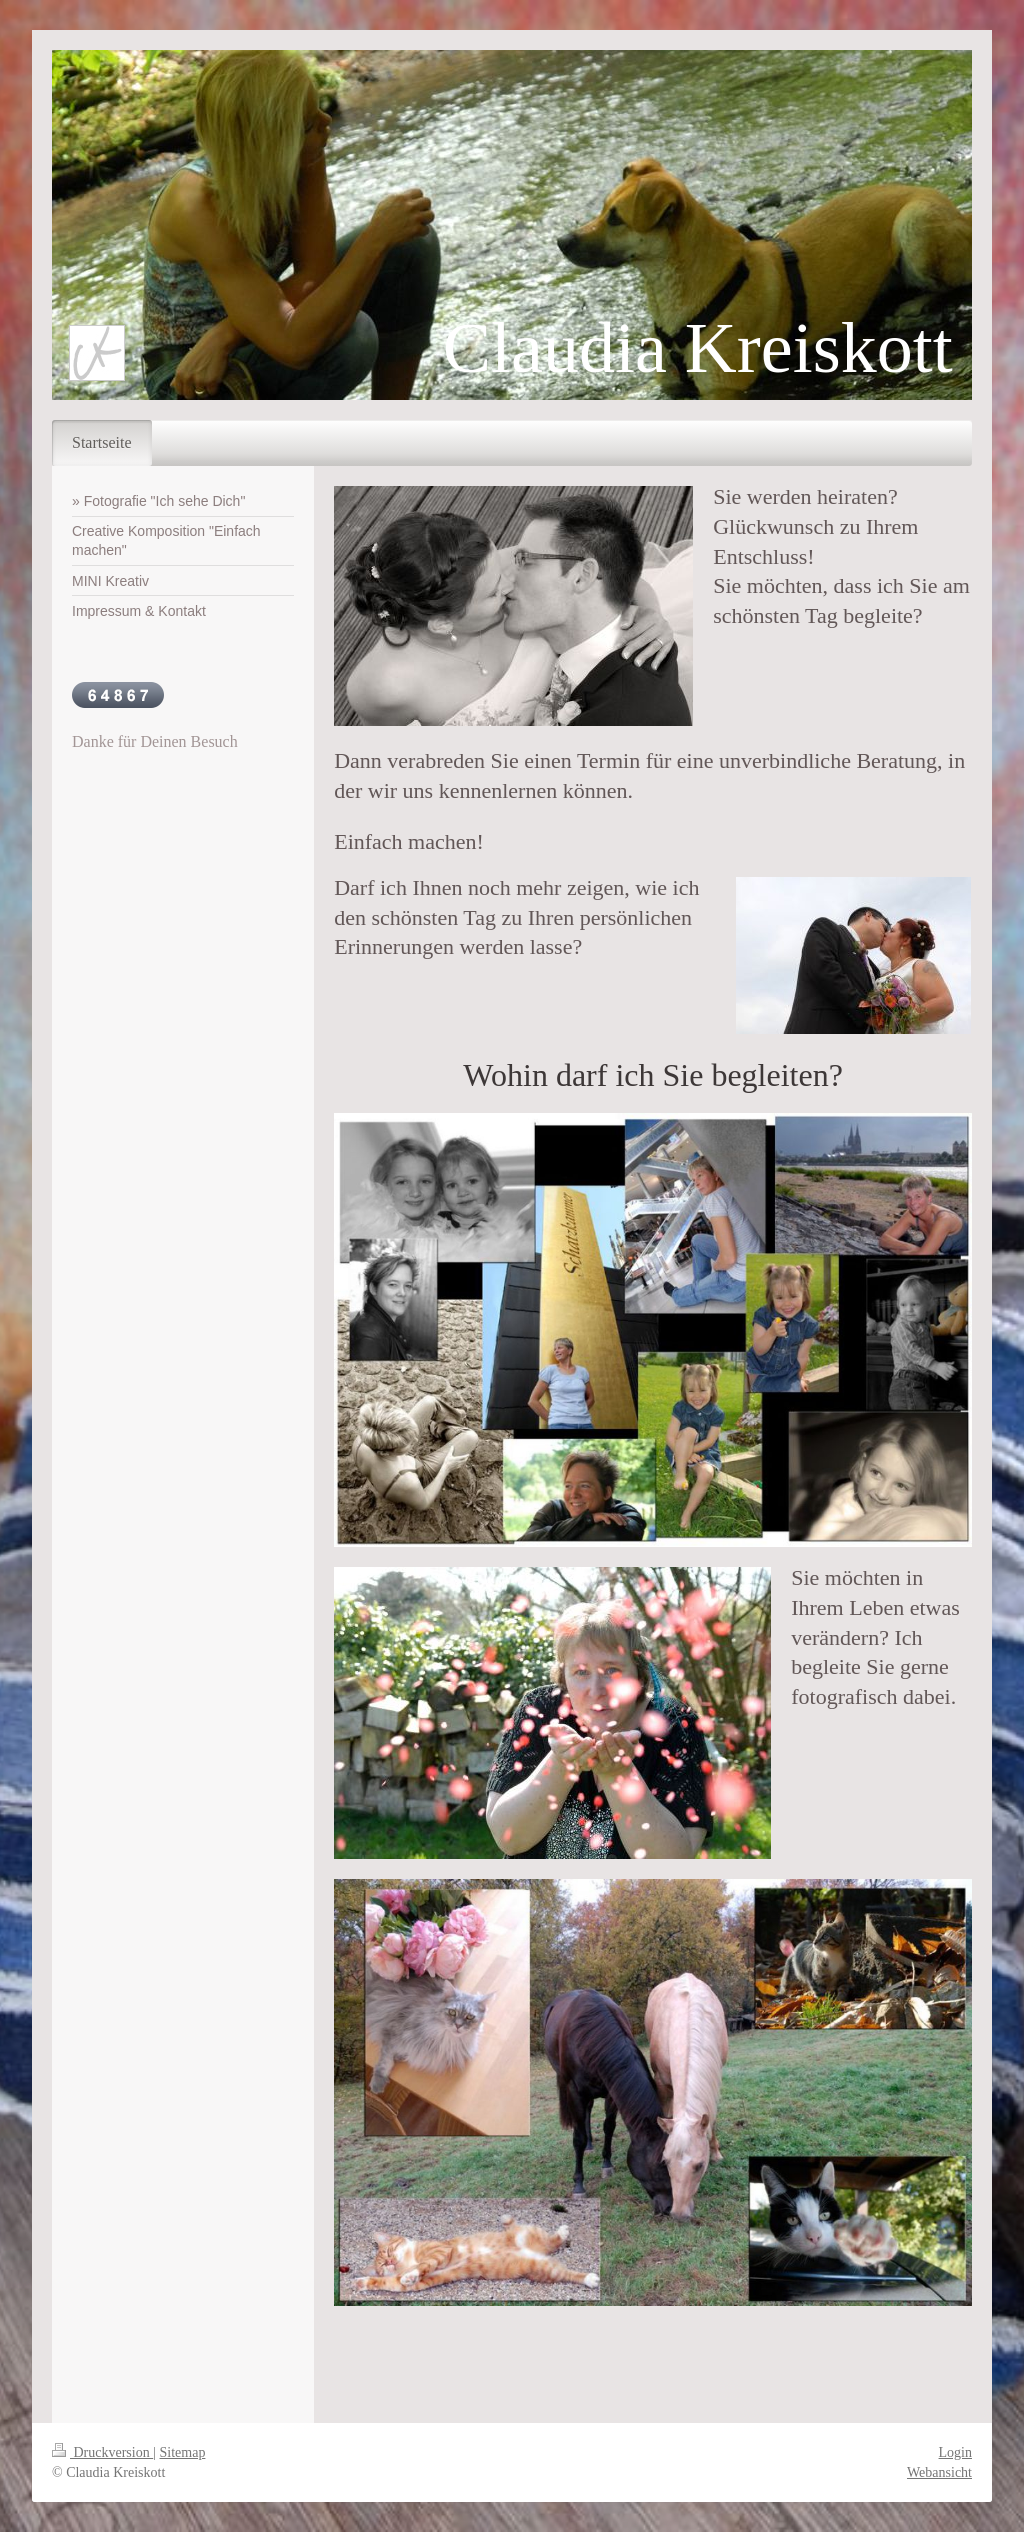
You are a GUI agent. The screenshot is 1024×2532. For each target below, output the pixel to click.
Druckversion (102, 2452)
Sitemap (183, 2452)
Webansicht (939, 2472)
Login (955, 2452)
